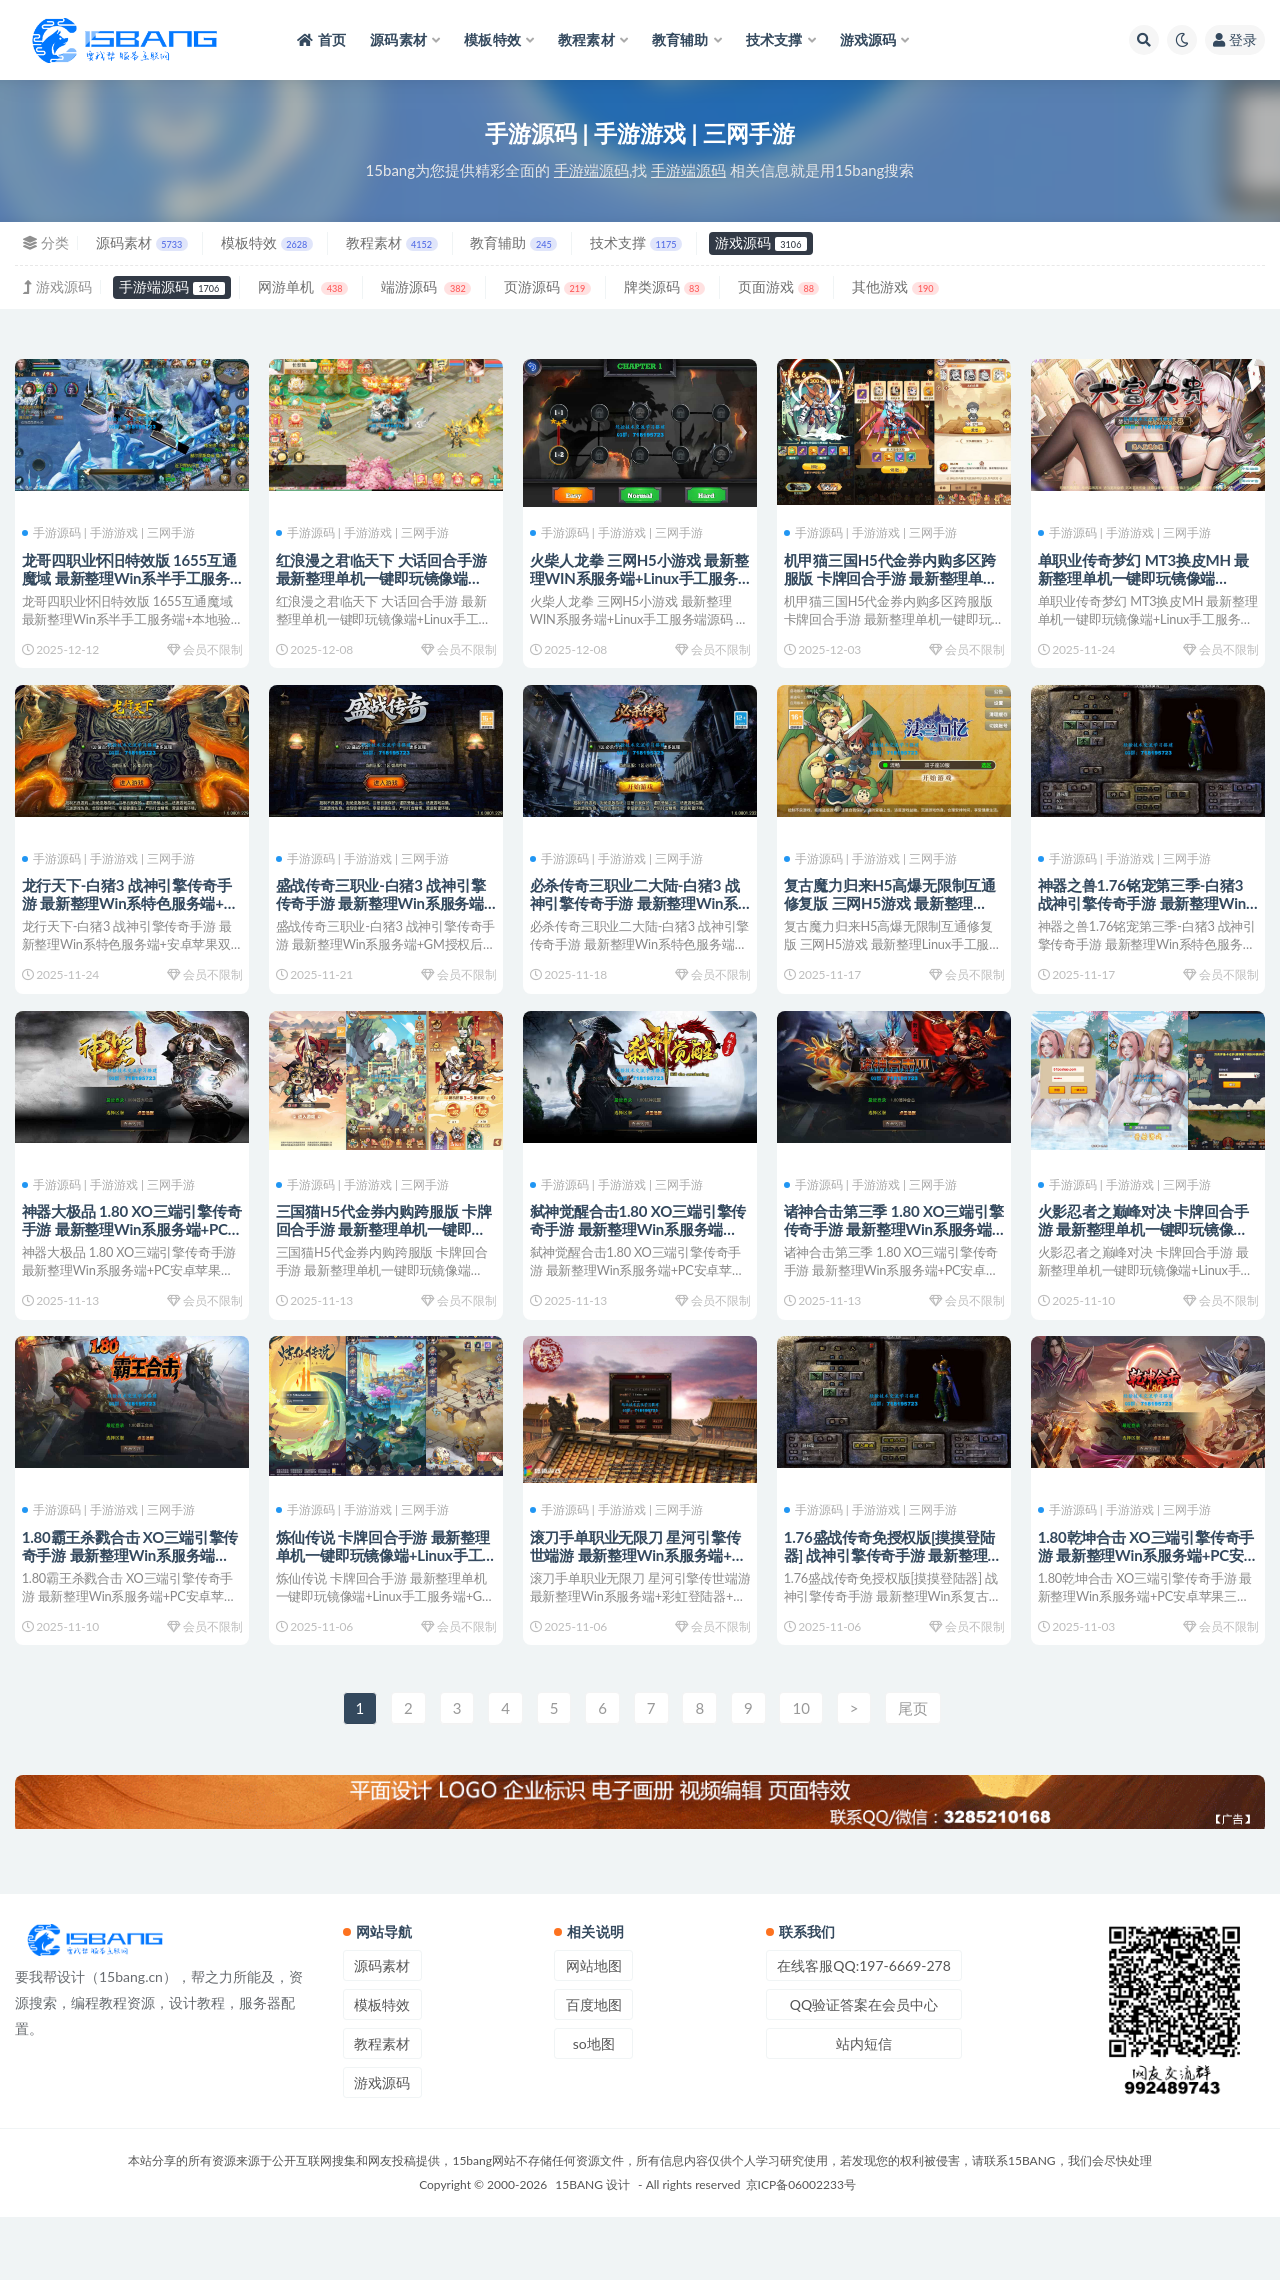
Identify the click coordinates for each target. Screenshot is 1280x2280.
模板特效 (267, 242)
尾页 (913, 1770)
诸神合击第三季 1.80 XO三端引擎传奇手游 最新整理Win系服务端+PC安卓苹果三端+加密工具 (891, 1259)
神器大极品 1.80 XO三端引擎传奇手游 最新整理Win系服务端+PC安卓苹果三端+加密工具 (127, 1259)
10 (800, 1770)
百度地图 (594, 2067)
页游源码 (547, 286)
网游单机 (303, 286)
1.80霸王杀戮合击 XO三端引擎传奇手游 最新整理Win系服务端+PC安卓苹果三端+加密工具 (129, 1600)
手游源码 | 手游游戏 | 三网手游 (111, 532)
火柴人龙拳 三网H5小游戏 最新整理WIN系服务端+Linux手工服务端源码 (637, 577)
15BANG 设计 (592, 2247)
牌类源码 (664, 286)
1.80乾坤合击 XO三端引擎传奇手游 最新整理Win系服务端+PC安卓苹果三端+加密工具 (1144, 1600)
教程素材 (392, 242)
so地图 (594, 2106)
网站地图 (594, 2028)
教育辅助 (513, 242)
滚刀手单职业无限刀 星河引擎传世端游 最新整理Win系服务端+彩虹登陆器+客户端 (638, 1600)
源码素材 (142, 242)
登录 (1235, 39)
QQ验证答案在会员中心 (864, 2067)
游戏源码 (761, 242)
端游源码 (426, 286)
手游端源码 (172, 286)
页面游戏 (778, 286)
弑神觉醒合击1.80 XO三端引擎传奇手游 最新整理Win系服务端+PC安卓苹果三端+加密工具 (637, 1259)
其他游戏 (895, 286)
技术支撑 (636, 242)
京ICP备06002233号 (801, 2247)
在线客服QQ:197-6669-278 (864, 2028)
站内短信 (864, 2106)
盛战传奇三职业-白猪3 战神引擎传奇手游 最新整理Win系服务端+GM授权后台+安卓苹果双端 (384, 918)
